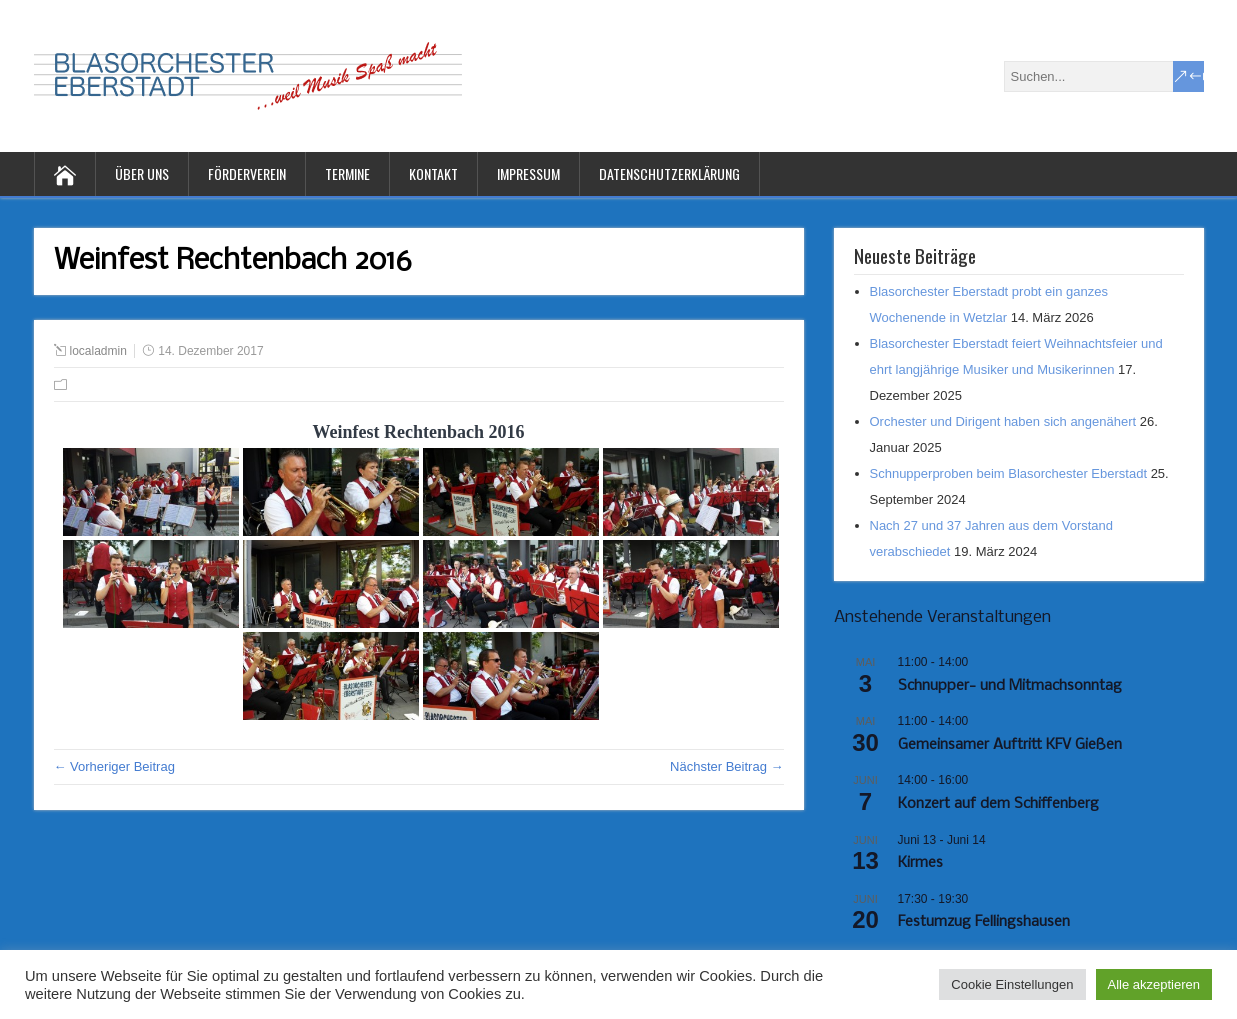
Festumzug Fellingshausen (984, 922)
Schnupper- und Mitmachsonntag (1010, 686)
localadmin (98, 351)
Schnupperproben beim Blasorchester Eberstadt (1009, 473)
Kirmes (920, 863)
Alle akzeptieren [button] (1154, 984)
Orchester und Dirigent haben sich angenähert (1003, 421)
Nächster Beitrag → (726, 766)
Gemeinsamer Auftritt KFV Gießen (1010, 745)
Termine (347, 173)
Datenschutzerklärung (669, 173)
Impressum (528, 173)
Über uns (142, 173)
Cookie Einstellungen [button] (1012, 984)
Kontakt (433, 173)
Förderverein (247, 173)
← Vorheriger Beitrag (114, 766)
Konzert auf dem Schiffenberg (998, 804)
